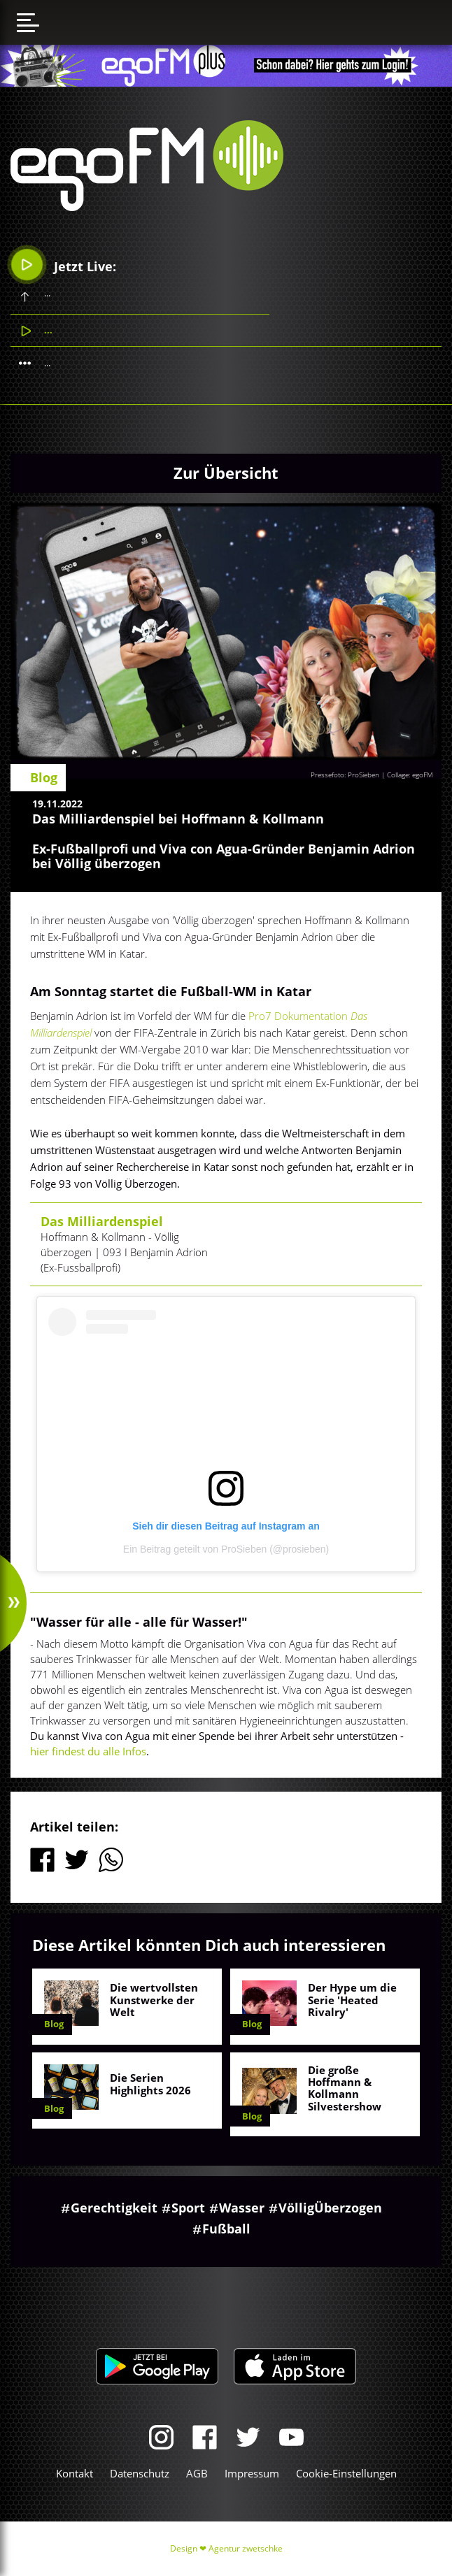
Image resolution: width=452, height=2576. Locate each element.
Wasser (241, 2207)
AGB (197, 2473)
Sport (188, 2207)
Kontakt (74, 2473)
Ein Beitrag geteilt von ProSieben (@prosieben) (226, 1549)
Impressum (252, 2473)
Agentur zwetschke (246, 2548)
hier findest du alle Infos (88, 1751)
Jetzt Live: (64, 265)
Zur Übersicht (226, 472)
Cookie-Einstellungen (346, 2473)
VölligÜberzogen (330, 2207)
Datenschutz (139, 2473)
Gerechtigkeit (114, 2207)
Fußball (226, 2228)
